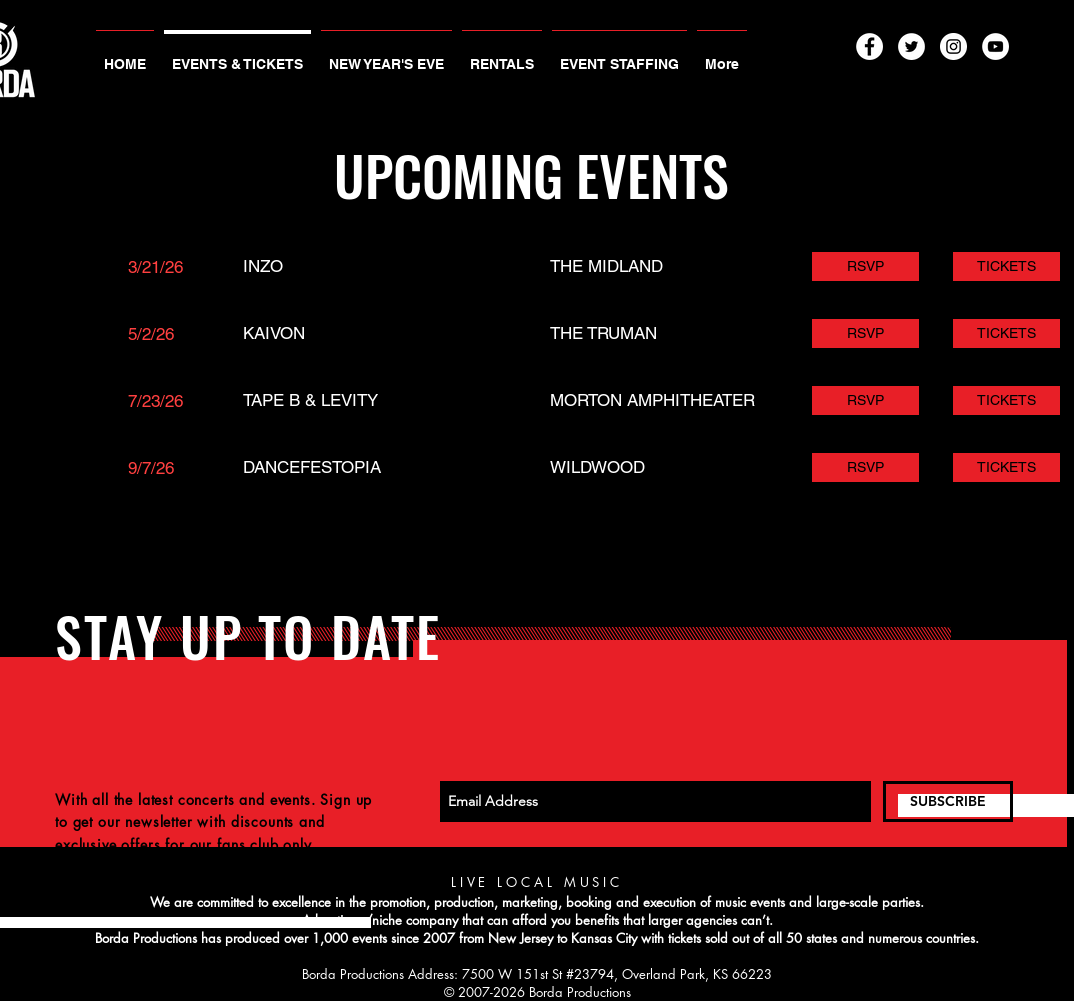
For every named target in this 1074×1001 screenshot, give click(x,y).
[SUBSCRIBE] (948, 801)
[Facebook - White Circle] (869, 46)
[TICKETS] (1006, 266)
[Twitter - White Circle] (911, 46)
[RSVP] (865, 266)
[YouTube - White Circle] (995, 46)
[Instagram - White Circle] (953, 46)
